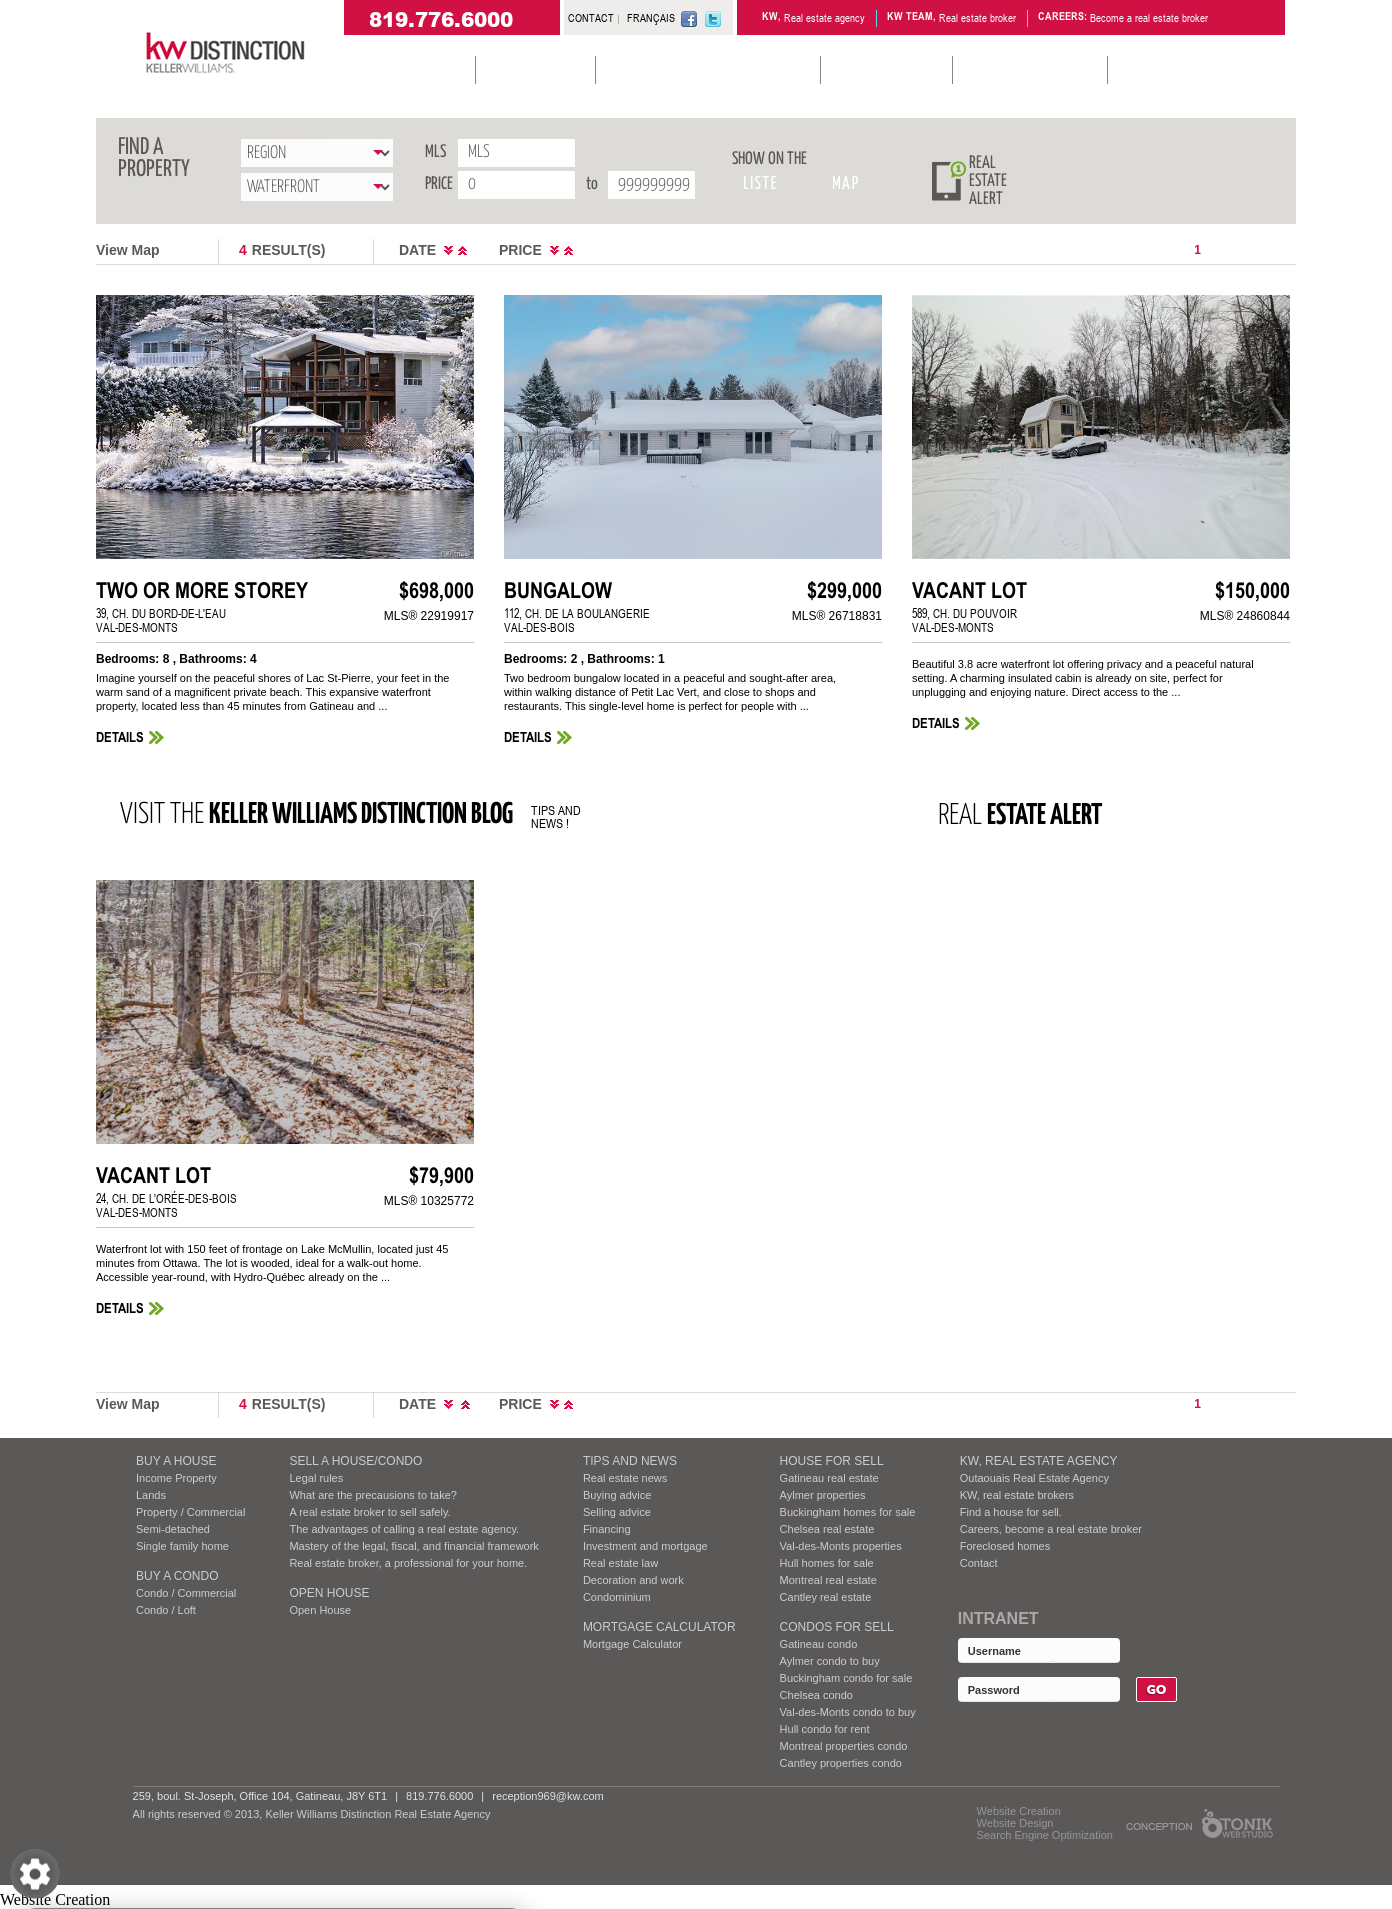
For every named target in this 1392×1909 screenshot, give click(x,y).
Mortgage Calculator (659, 1627)
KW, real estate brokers (1017, 1495)
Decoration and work (633, 1580)
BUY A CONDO (177, 1576)
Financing (607, 1529)
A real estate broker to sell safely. (369, 1512)
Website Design (1015, 1823)
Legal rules (316, 1478)
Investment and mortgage (645, 1546)
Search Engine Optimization (1045, 1835)
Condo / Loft (166, 1610)
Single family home (182, 1546)
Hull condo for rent (825, 1729)
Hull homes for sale (827, 1563)
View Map (128, 250)
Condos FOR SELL (837, 1627)
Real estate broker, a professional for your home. (408, 1563)
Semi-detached (173, 1529)
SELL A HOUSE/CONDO (355, 1461)
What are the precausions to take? (373, 1495)
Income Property (176, 1478)
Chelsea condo (816, 1695)
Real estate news (625, 1478)
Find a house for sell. (1011, 1512)
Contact (979, 1563)
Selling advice (617, 1512)
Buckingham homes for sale (848, 1512)
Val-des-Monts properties (841, 1546)
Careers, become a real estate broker (1051, 1529)
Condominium (617, 1597)
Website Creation (1019, 1811)
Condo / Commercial (186, 1593)
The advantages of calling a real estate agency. (404, 1529)
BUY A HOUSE (176, 1461)
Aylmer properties (823, 1495)
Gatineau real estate (829, 1478)
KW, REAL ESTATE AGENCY (1039, 1461)
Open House (329, 1593)
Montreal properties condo (844, 1746)
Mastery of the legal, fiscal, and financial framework (413, 1546)
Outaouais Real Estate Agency (1034, 1478)
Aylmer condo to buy (830, 1661)
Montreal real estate (828, 1580)
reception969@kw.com (547, 1796)
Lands (151, 1495)
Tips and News (630, 1461)
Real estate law (620, 1563)
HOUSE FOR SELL (832, 1461)
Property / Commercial (190, 1512)
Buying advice (617, 1495)
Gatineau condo (819, 1644)
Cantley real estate (826, 1597)
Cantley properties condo (841, 1763)
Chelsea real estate (827, 1529)
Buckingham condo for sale (846, 1678)
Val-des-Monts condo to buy (848, 1712)
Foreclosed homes (1005, 1546)
